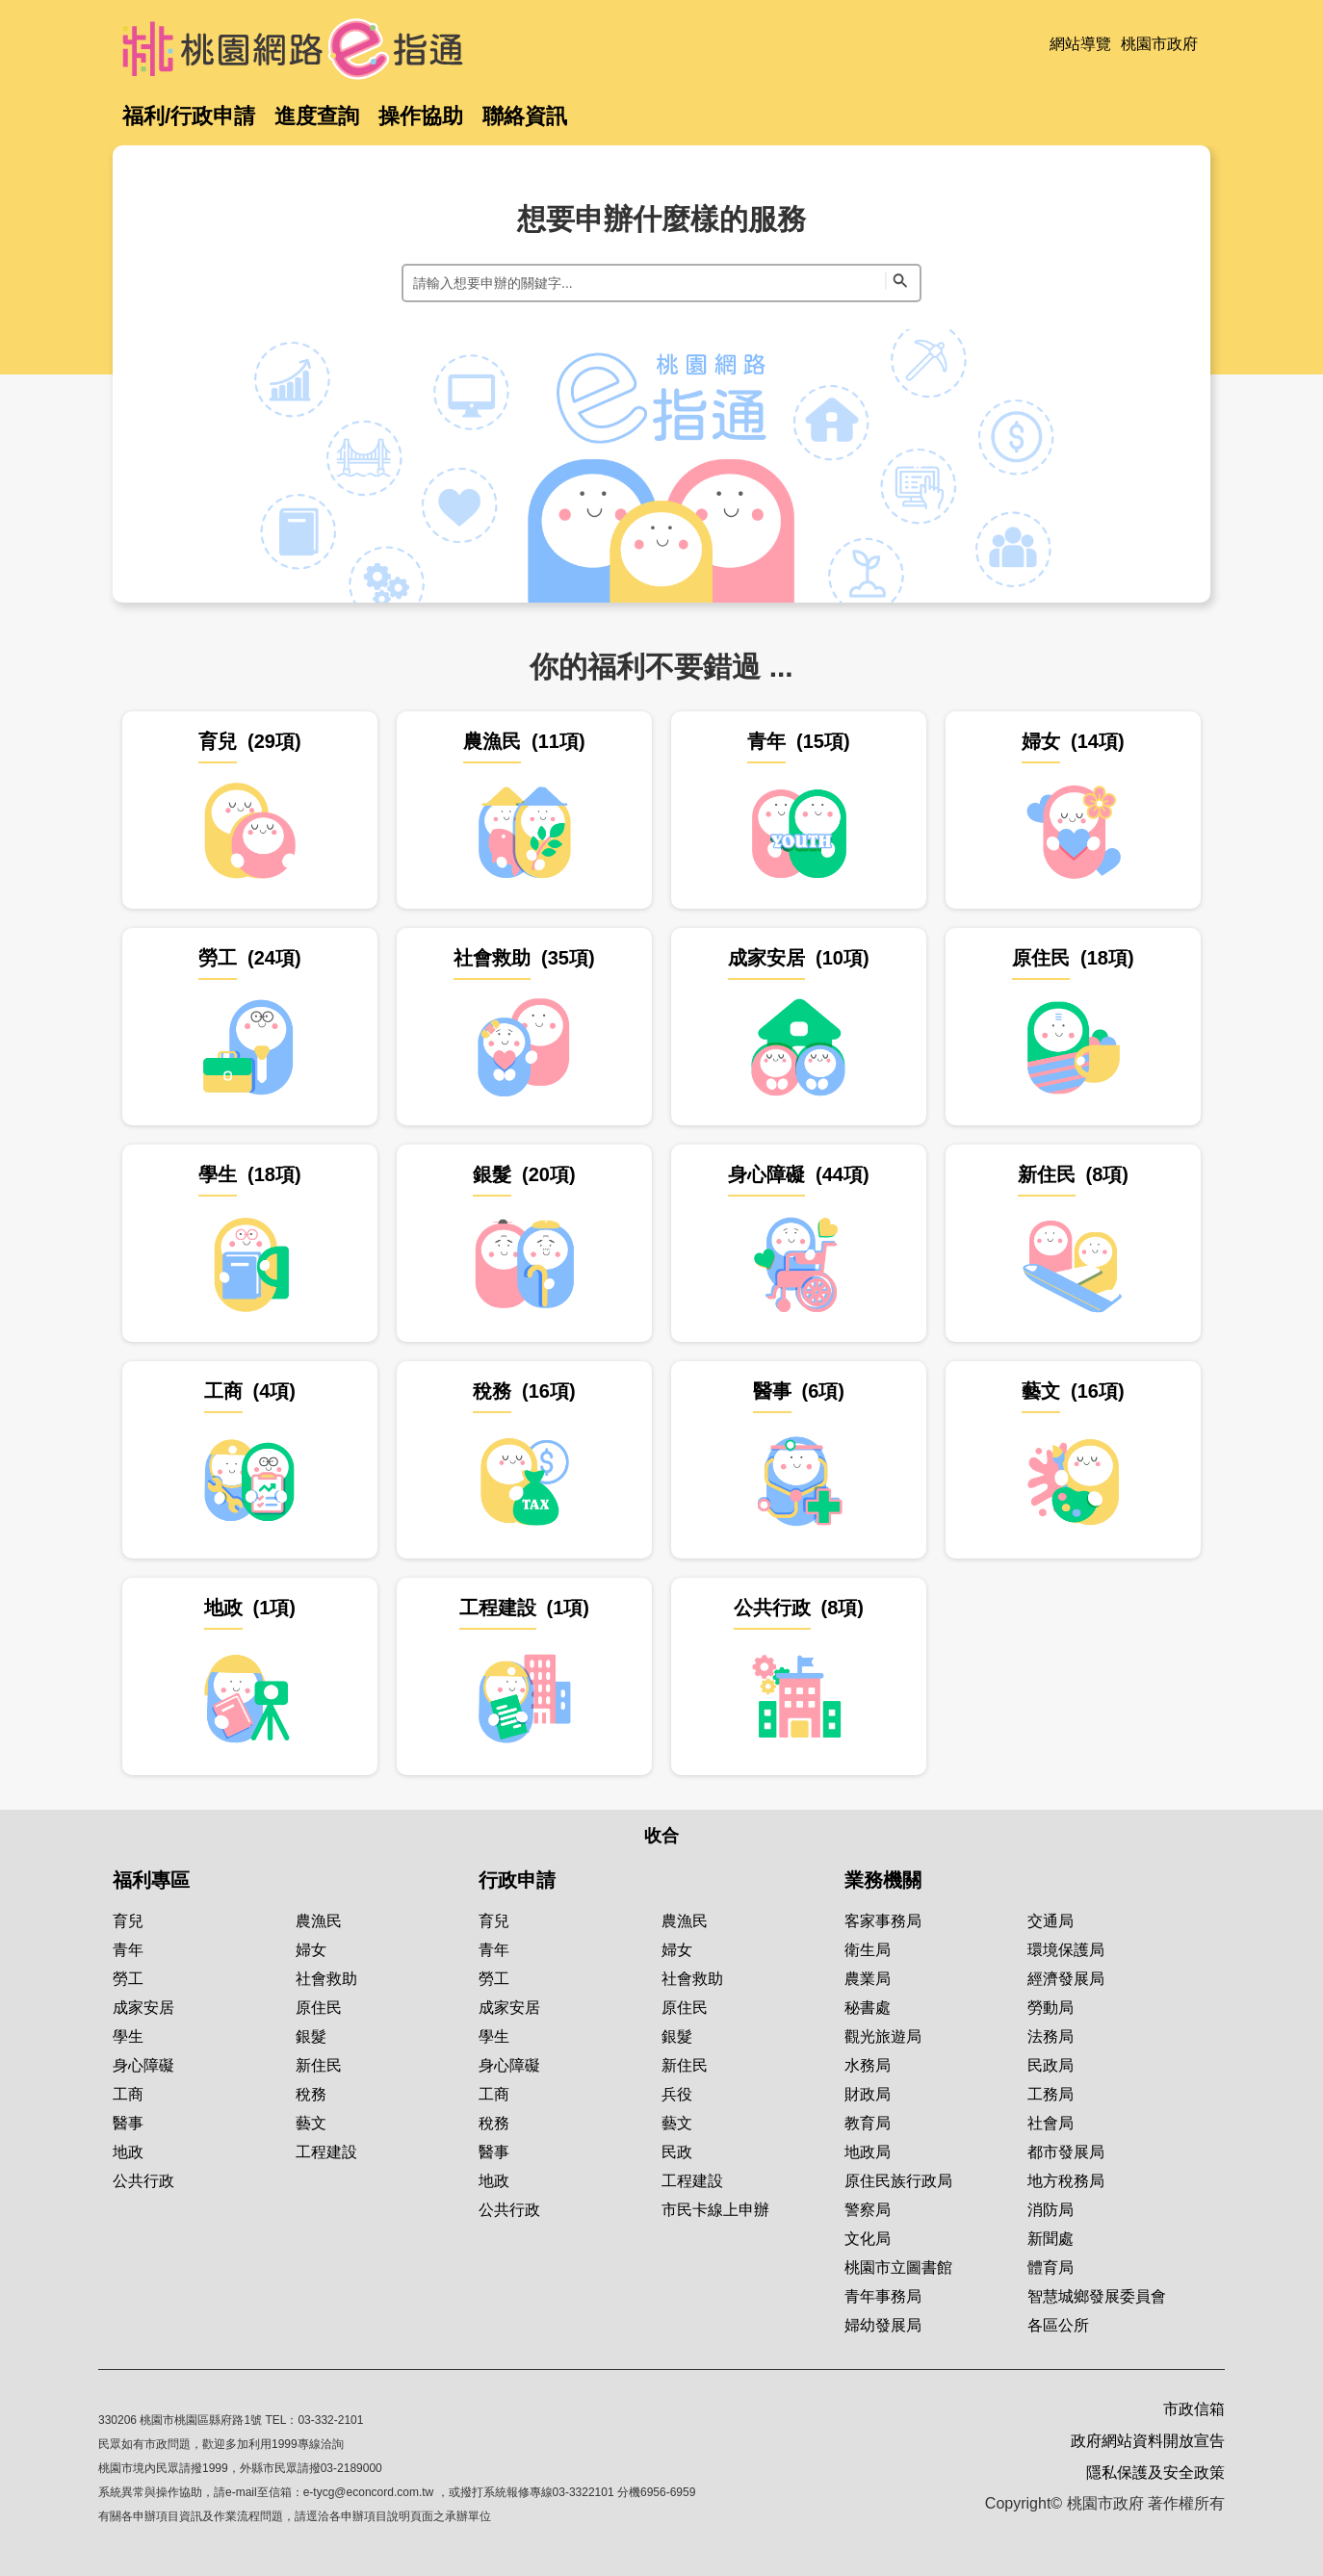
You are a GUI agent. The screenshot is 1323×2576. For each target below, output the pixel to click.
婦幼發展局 (882, 2325)
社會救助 (326, 1979)
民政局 (1050, 2065)
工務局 (1050, 2094)
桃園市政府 (1159, 44)
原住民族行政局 (898, 2181)
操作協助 (420, 116)
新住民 (319, 2065)
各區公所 (1058, 2325)
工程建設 (326, 2152)
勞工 (128, 1979)
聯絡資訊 (524, 116)
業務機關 (882, 1880)
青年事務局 (882, 2296)
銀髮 (311, 2036)
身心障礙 (143, 2065)
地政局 (867, 2152)
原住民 (319, 2007)
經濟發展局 (1065, 1979)
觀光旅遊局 (882, 2036)
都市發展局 (1065, 2152)
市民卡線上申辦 (715, 2210)
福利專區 (151, 1880)
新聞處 (1050, 2238)
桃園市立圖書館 (898, 2267)
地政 (128, 2152)
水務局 (867, 2065)
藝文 (311, 2123)
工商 (128, 2094)
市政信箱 (1194, 2409)
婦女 (311, 1950)
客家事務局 (882, 1921)
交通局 (1050, 1921)
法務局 (1050, 2036)
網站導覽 (1080, 44)
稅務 (311, 2094)
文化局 (867, 2238)
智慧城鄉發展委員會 (1096, 2296)
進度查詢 (316, 116)
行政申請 (517, 1880)
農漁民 (319, 1921)
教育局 (867, 2123)
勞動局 (1050, 2007)
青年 (128, 1950)
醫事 (128, 2123)
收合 (661, 1835)
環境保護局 (1065, 1950)
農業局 (867, 1979)
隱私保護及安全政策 (1155, 2472)
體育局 (1050, 2267)
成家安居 (143, 2007)
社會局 (1050, 2123)
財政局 (867, 2094)
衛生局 (867, 1950)
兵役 (677, 2094)
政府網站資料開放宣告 (1148, 2441)
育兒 (128, 1921)
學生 (128, 2036)
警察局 (867, 2210)
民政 (677, 2152)
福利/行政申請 (188, 116)
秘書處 (867, 2007)
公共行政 (143, 2181)
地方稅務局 (1065, 2181)
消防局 (1050, 2210)
